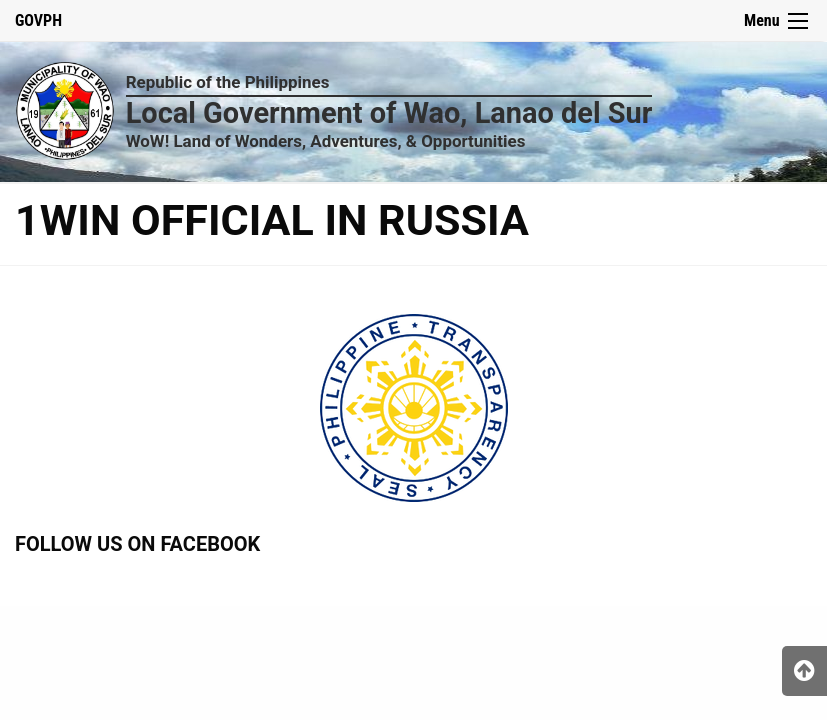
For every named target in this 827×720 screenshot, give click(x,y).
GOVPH (38, 20)
